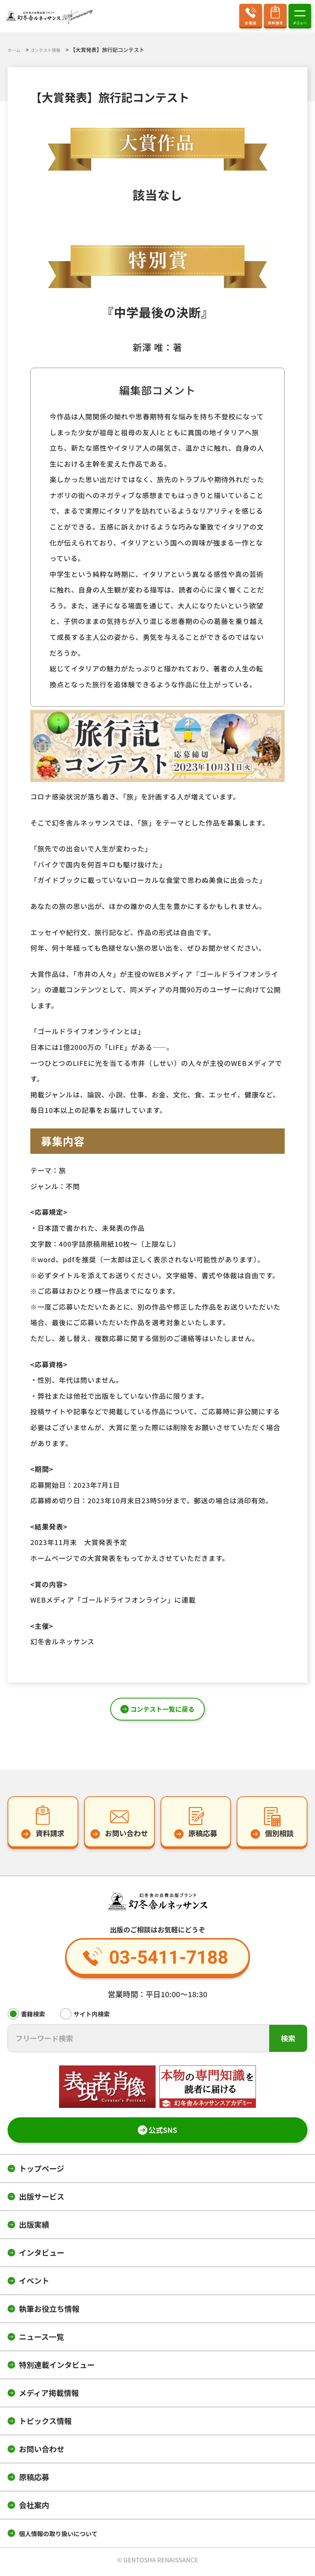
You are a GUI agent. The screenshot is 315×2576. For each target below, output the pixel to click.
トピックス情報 (45, 2424)
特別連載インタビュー (57, 2368)
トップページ (41, 2171)
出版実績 (34, 2227)
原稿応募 (34, 2480)
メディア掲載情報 (49, 2396)
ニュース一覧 (41, 2340)
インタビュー (41, 2255)
